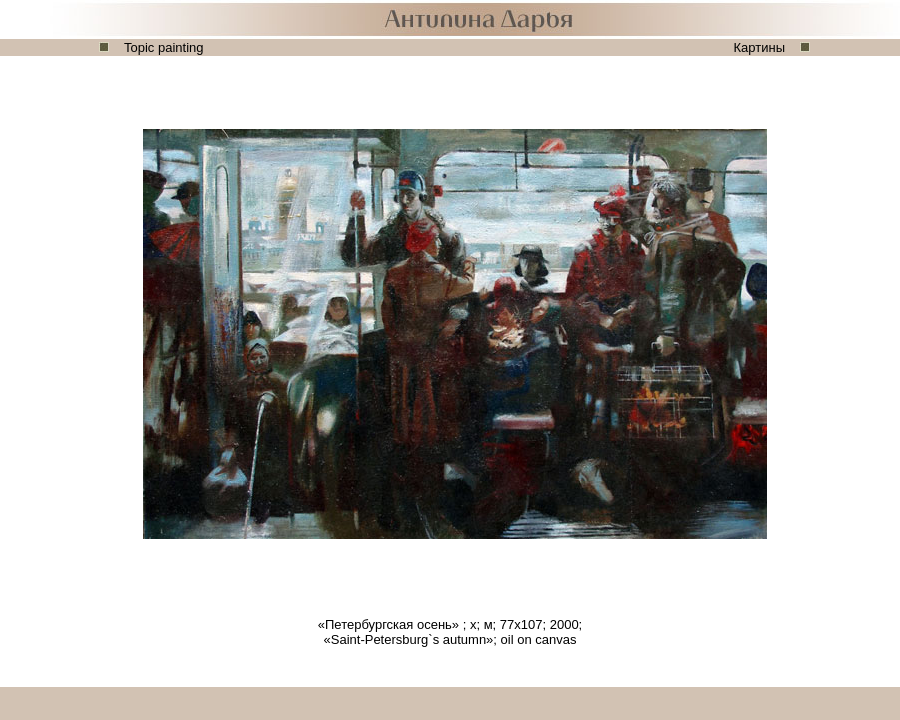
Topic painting (164, 47)
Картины (760, 47)
